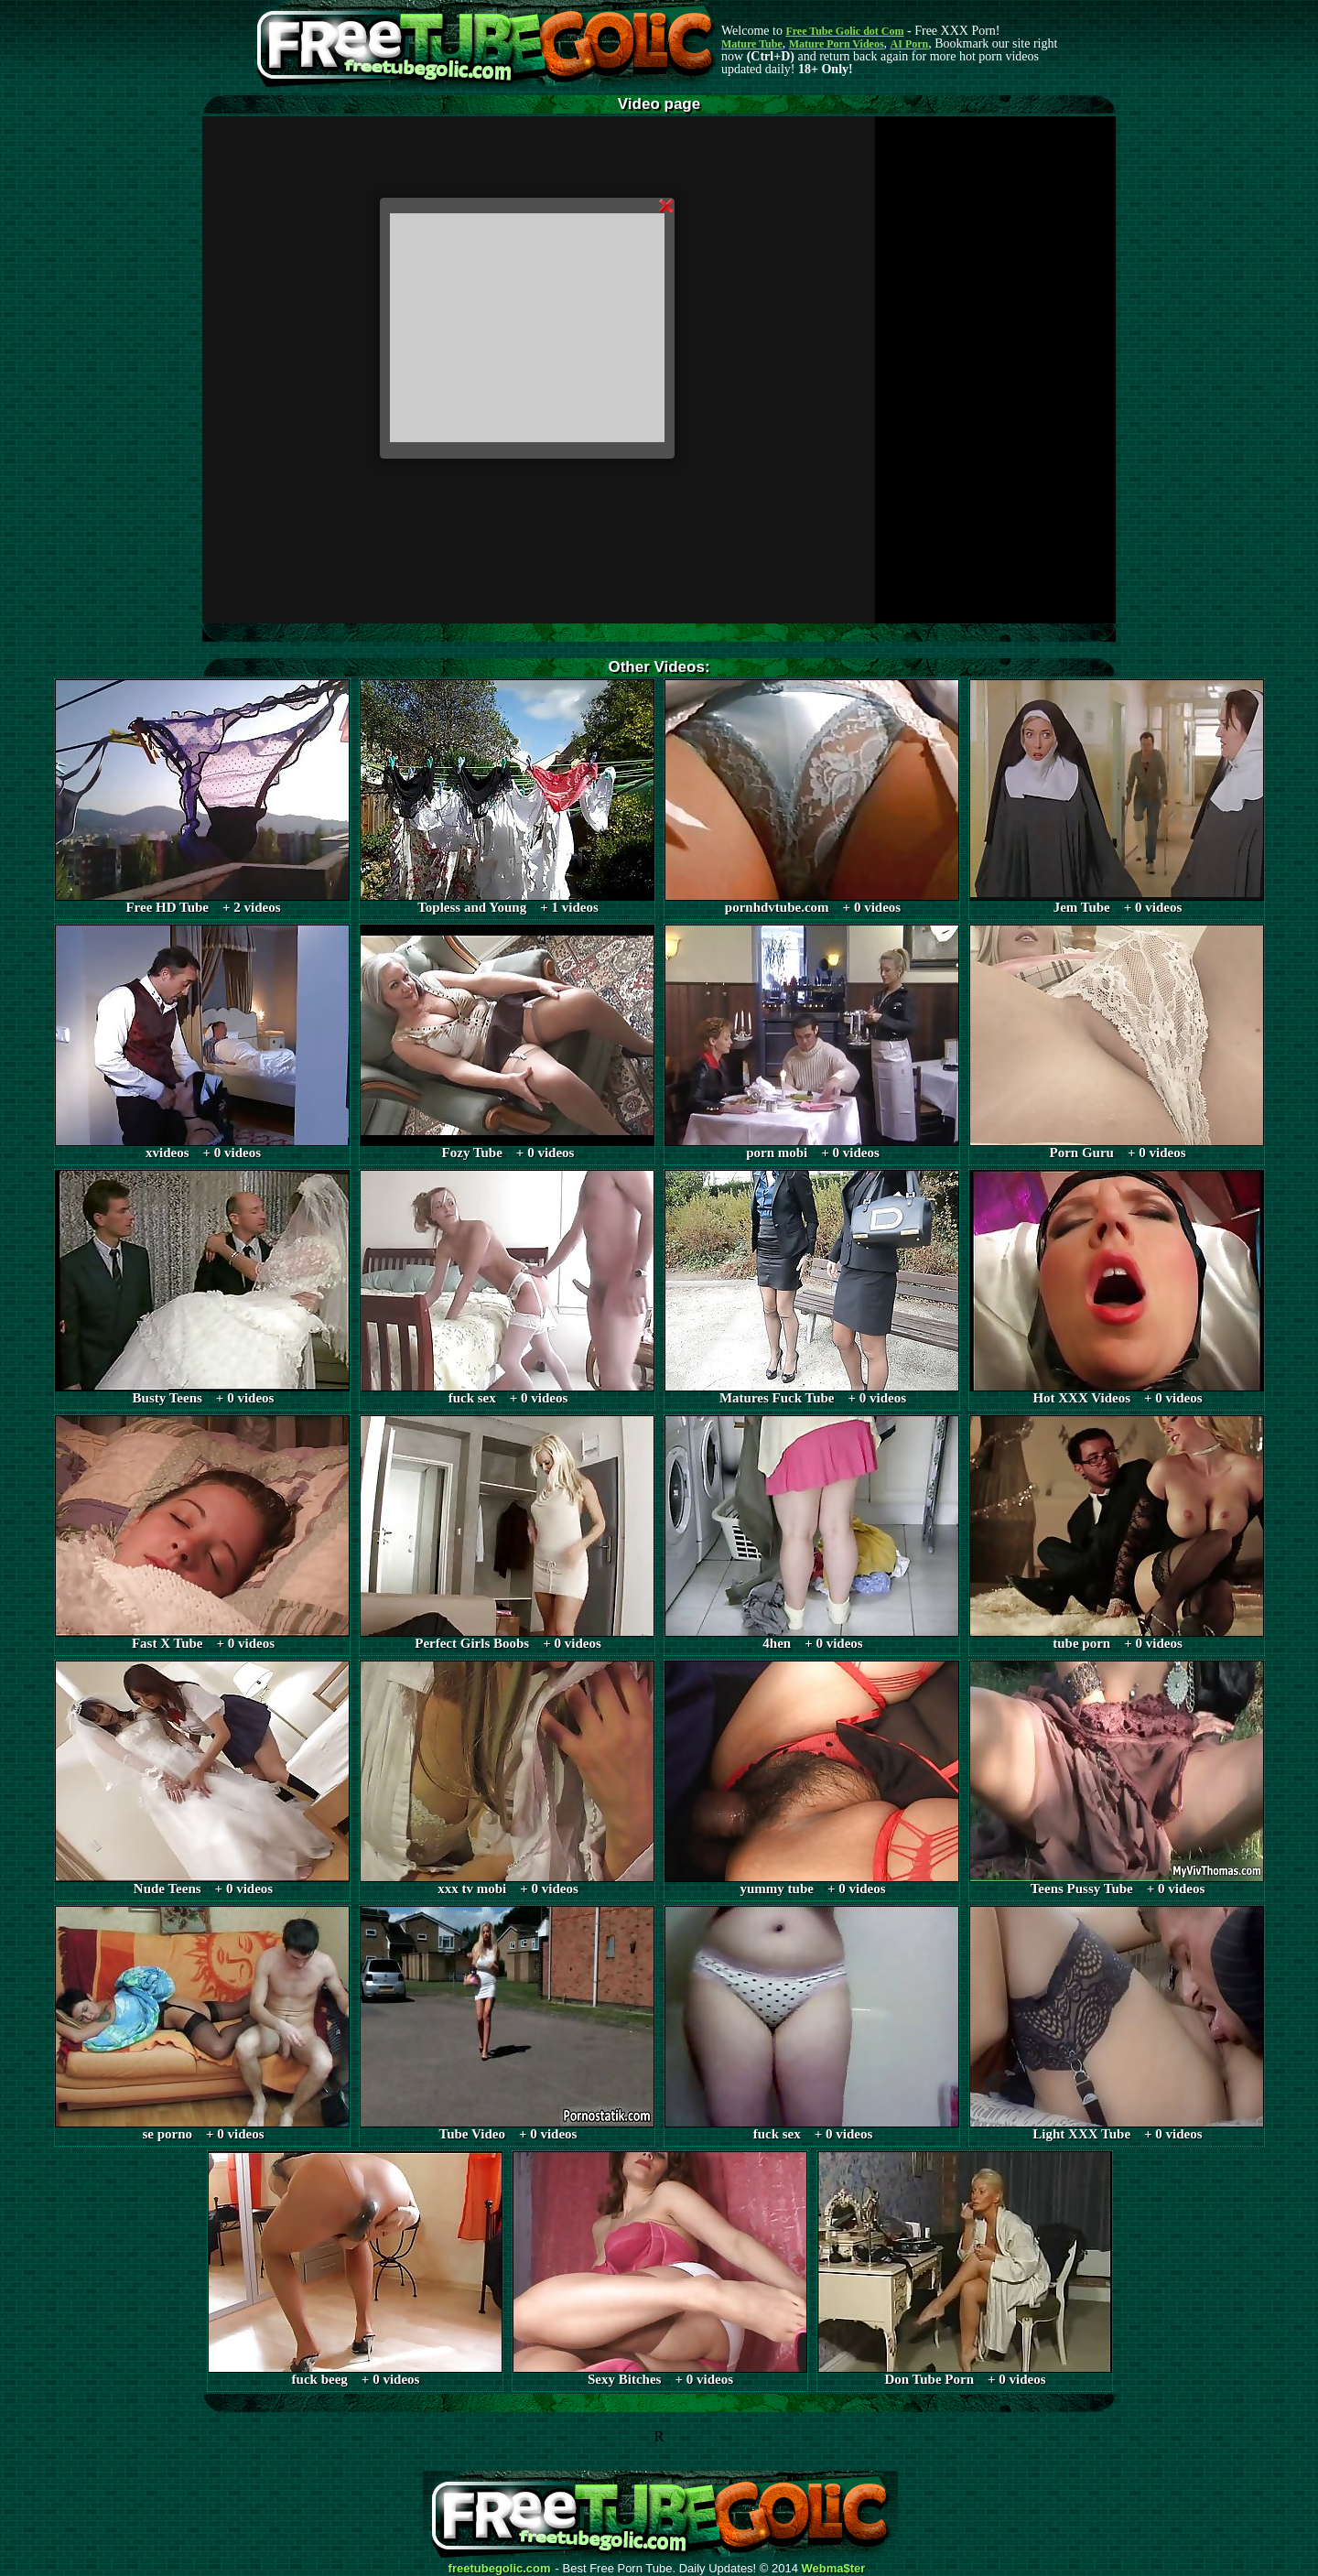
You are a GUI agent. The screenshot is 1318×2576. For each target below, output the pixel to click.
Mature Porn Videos (836, 44)
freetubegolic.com (499, 2568)
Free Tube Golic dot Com (844, 31)
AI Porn (910, 44)
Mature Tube (752, 44)
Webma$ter (834, 2568)
